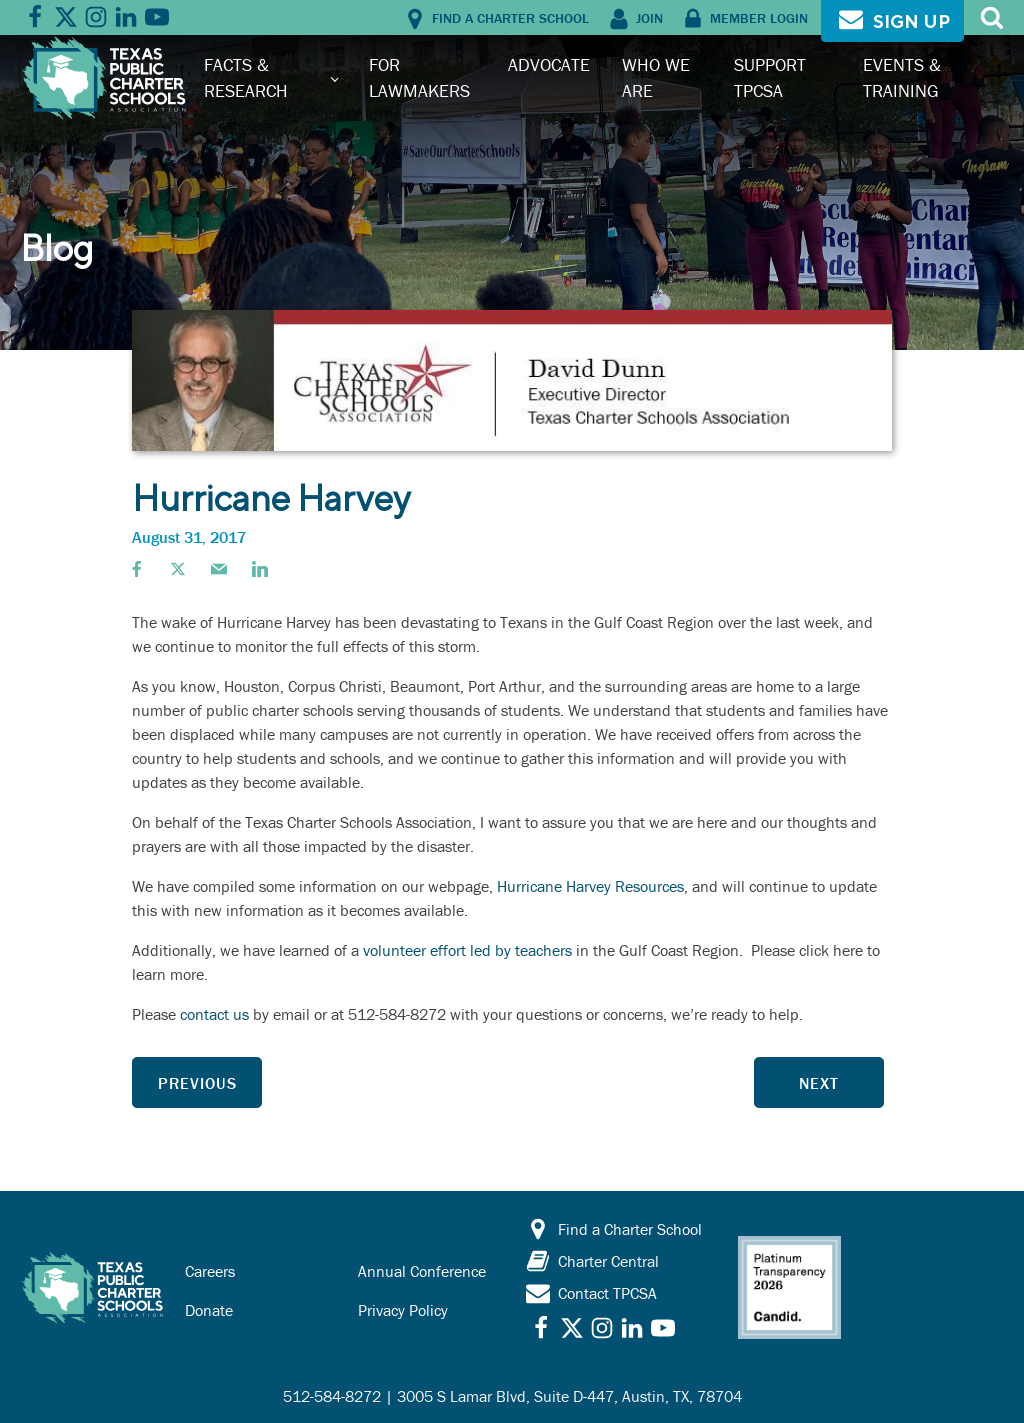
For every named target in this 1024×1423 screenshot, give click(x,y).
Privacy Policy (403, 1310)
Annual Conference (422, 1271)
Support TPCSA (770, 77)
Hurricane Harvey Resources (590, 886)
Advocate (549, 64)
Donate (209, 1310)
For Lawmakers (419, 77)
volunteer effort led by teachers (467, 950)
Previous (197, 1083)
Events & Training (902, 77)
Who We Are (656, 77)
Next (819, 1083)
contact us (214, 1014)
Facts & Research (246, 77)
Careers (210, 1271)
